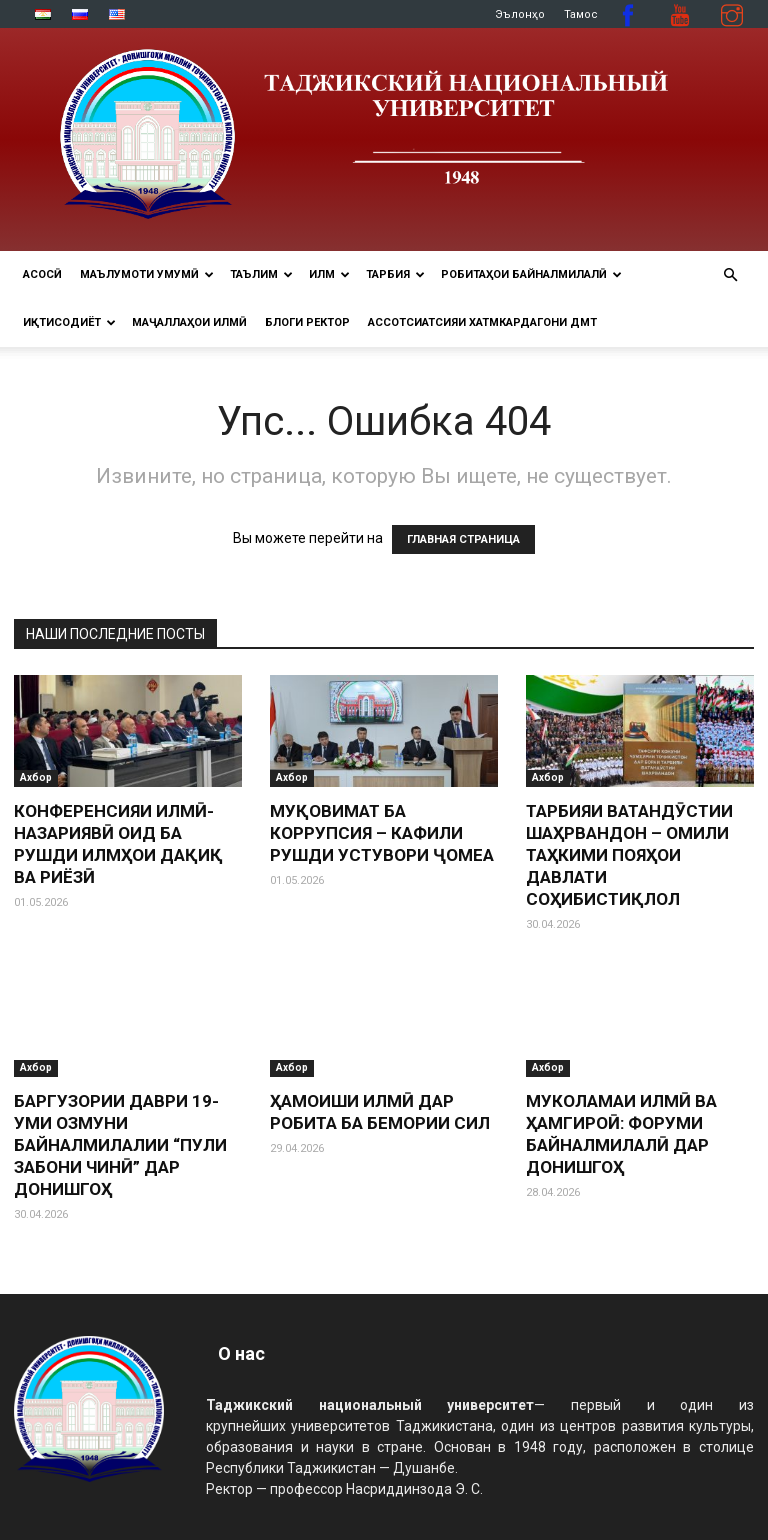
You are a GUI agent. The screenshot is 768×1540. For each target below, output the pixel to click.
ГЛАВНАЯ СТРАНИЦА (463, 539)
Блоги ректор (307, 322)
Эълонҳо (520, 14)
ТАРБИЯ (395, 274)
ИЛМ (329, 274)
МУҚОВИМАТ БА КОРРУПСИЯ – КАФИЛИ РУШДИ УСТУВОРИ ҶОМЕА (382, 833)
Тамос (581, 14)
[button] (730, 275)
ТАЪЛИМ (261, 274)
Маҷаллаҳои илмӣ (189, 322)
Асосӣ (42, 274)
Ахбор (36, 777)
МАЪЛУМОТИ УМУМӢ (147, 274)
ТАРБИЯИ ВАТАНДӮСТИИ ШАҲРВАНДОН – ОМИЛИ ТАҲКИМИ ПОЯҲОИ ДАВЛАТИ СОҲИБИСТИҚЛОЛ (629, 855)
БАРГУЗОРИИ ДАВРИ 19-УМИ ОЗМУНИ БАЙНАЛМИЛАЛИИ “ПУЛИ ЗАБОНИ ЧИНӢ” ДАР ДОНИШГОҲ (120, 1145)
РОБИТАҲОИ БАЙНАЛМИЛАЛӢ (531, 274)
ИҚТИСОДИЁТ (69, 322)
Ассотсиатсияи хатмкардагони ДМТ (482, 322)
